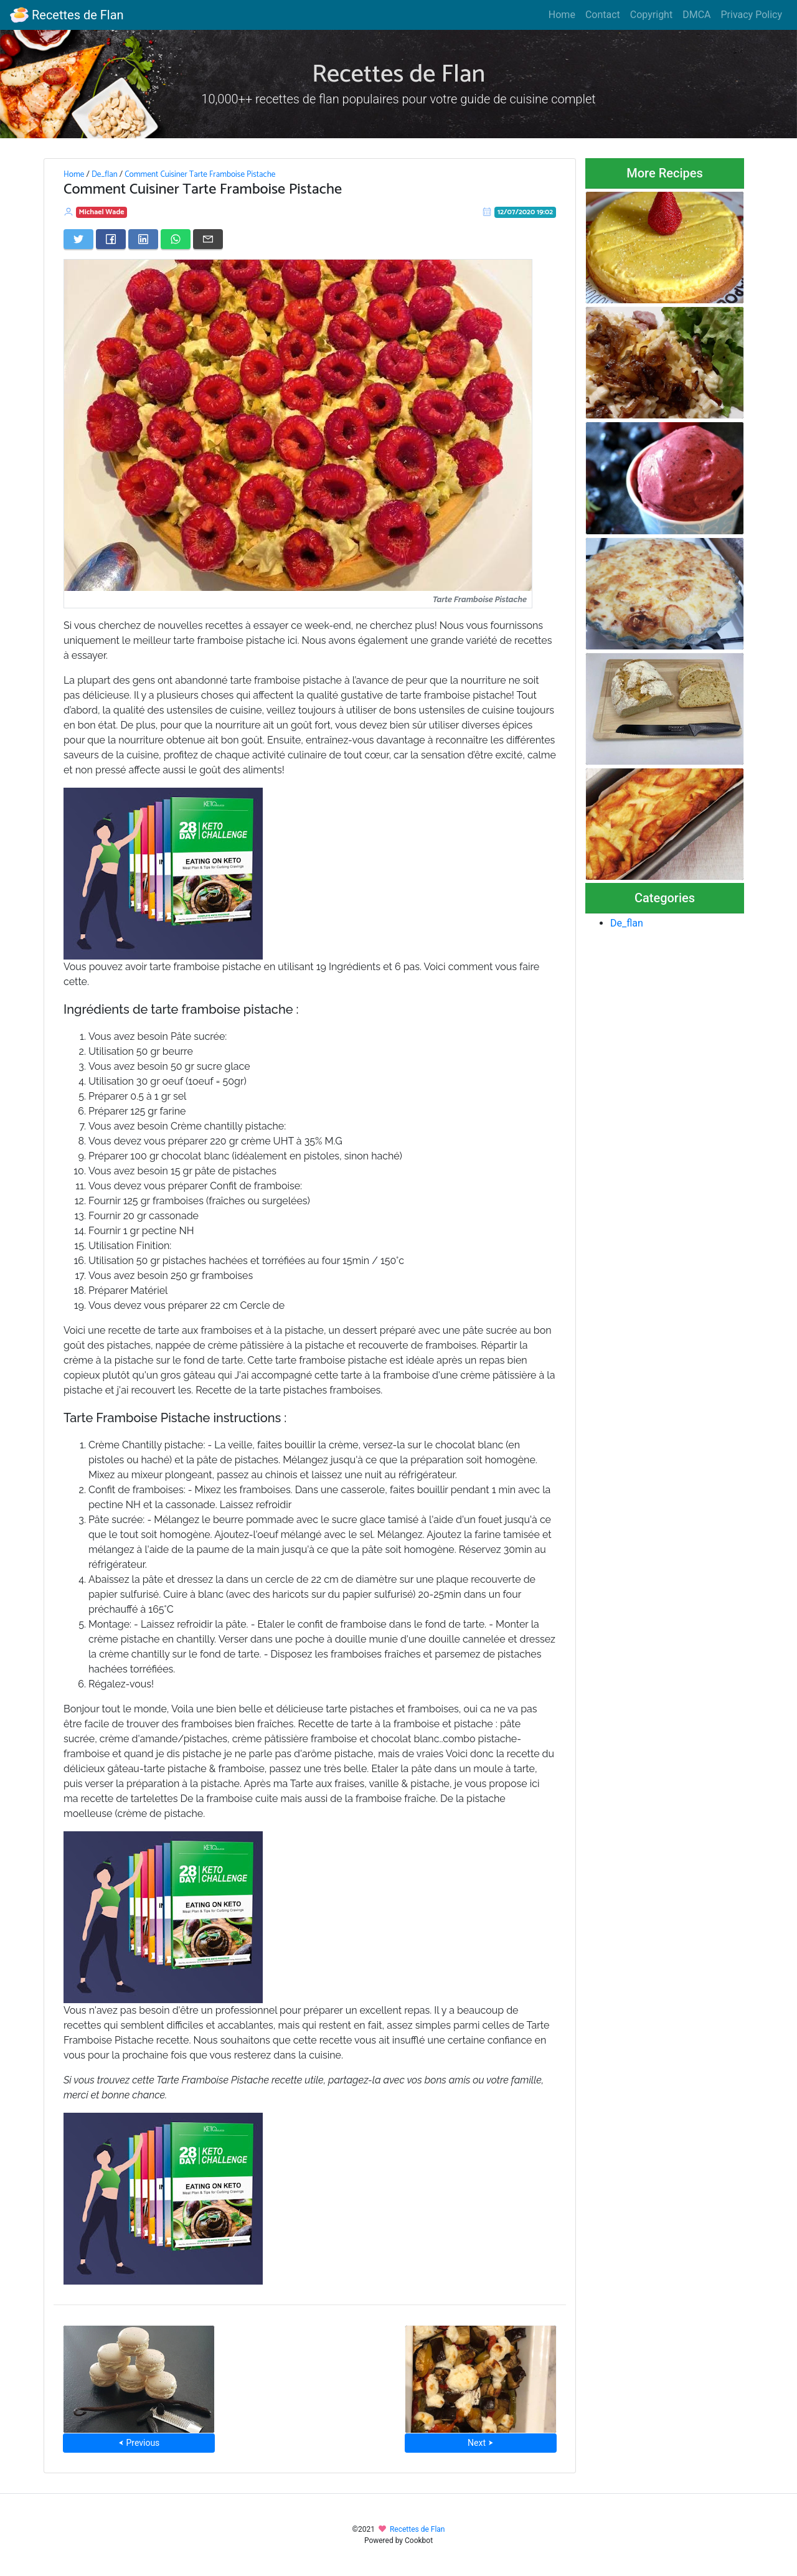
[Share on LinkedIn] (143, 239)
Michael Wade (102, 212)
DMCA (696, 15)
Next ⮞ (480, 2443)
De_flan (105, 174)
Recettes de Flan (67, 15)
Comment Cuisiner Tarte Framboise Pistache (200, 174)
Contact (602, 15)
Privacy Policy (752, 15)
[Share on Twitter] (78, 239)
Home (562, 15)
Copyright (651, 15)
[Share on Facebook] (111, 239)
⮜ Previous (138, 2443)
